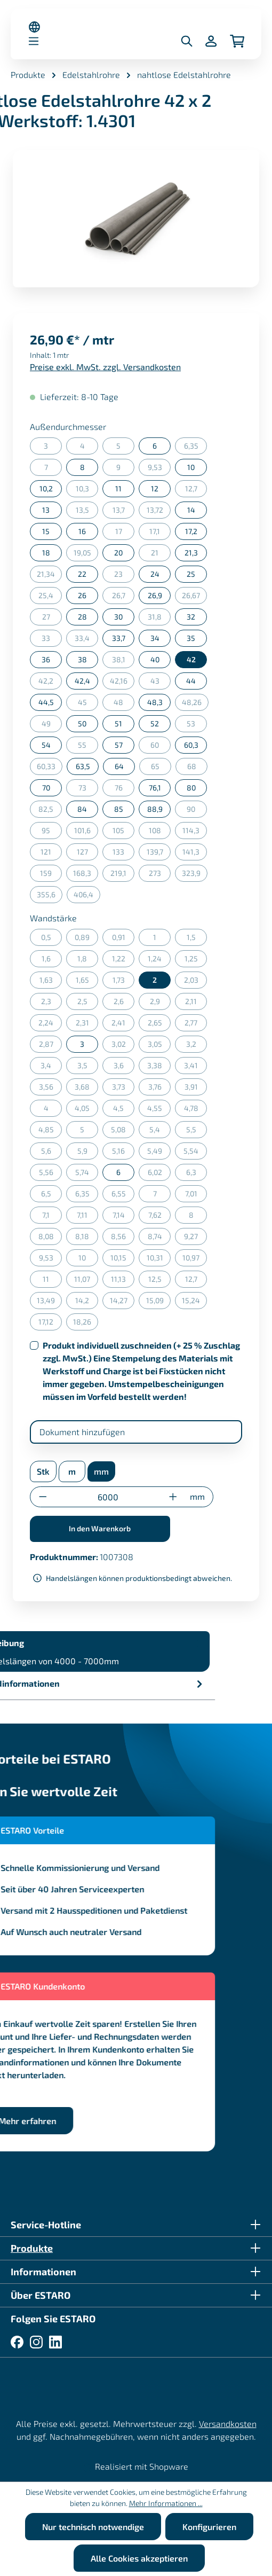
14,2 (86, 1302)
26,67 (194, 597)
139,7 (159, 853)
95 (52, 832)
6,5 (51, 1195)
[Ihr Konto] (211, 41)
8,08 (50, 1238)
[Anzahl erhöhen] (173, 1497)
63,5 (83, 766)
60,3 (191, 744)
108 (160, 832)
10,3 (87, 490)
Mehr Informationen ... (166, 2503)
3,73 (123, 1088)
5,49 (159, 1153)
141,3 (194, 853)
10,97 (194, 1259)
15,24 (194, 1302)
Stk (43, 1471)
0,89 (86, 939)
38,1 (123, 661)
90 (197, 811)
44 (191, 680)
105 (123, 832)
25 (191, 573)
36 (46, 659)
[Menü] (33, 41)
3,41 (195, 1067)
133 (123, 853)
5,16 (123, 1153)
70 (46, 787)
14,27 (122, 1302)
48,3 (155, 702)
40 (154, 659)
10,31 (159, 1259)
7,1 (52, 1217)
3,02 (123, 1046)
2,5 (88, 1003)
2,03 (195, 982)
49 (52, 725)
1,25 (196, 960)
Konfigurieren (209, 2527)
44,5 (46, 702)
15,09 (158, 1302)
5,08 (122, 1131)
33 (52, 640)
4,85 (50, 1131)
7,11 (87, 1217)
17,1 (160, 533)
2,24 (50, 1024)
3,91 (196, 1088)
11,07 (86, 1281)
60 (160, 747)
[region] (136, 218)
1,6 (52, 960)
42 (191, 659)
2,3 (51, 1003)
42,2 (50, 683)
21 (161, 554)
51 (118, 723)
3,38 (159, 1067)
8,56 (122, 1238)
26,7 (123, 597)
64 (119, 766)
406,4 (87, 896)
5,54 (195, 1153)
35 (191, 638)
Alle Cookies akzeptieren (139, 2558)
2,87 (50, 1046)
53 (197, 725)
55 (88, 747)
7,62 (159, 1217)
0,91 (123, 939)
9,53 (159, 469)
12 (154, 488)
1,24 (159, 960)
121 (51, 853)
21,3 (191, 552)
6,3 (196, 1174)
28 (82, 616)
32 (191, 616)
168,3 (85, 875)
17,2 (191, 531)
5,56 (50, 1174)
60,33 (49, 768)
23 (124, 576)
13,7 (124, 512)
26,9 (155, 595)
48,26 (195, 704)
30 (118, 616)
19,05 (86, 554)
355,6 (49, 896)
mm (101, 1471)
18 (46, 552)
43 (160, 683)
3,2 (196, 1046)
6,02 (159, 1174)
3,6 (124, 1067)
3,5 (88, 1067)
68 (197, 768)
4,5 (123, 1110)
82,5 (50, 811)
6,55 (123, 1195)
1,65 (87, 982)
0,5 (51, 939)
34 (154, 638)
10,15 (122, 1259)
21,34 (49, 576)
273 (160, 875)
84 (82, 808)
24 (154, 573)
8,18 (86, 1238)
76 (125, 789)
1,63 (50, 982)
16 (82, 531)
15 (46, 531)
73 (88, 789)
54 (46, 744)
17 (125, 533)
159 (51, 875)
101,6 (86, 832)
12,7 (196, 490)
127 (88, 853)
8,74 (159, 1238)
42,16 (122, 683)
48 (124, 704)
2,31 (87, 1024)
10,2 (46, 488)
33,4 (86, 640)
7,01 (196, 1195)
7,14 (124, 1217)
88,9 (155, 808)
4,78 (195, 1110)
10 (191, 467)
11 (118, 488)
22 (82, 573)
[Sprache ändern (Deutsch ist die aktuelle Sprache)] (34, 27)
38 (82, 659)
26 (82, 595)
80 (191, 787)
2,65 (159, 1024)
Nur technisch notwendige (93, 2527)
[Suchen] (186, 41)
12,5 (159, 1281)
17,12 (50, 1323)
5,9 (88, 1153)
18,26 (85, 1323)
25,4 (50, 597)
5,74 (86, 1174)
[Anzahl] (108, 1497)
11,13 (122, 1281)
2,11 (196, 1003)
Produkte (32, 2248)
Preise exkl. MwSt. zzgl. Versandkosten (105, 367)
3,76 (159, 1088)
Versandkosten (228, 2423)
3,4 (51, 1067)
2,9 (160, 1003)
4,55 (159, 1110)
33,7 (118, 638)
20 (118, 552)
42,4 (82, 680)
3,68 (86, 1088)
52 (154, 723)
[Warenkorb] (237, 41)
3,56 (50, 1088)
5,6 (51, 1153)
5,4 (160, 1131)
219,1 (122, 875)
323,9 (194, 875)
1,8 (87, 960)
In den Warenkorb (100, 1528)
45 (88, 704)
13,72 (159, 512)
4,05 (86, 1110)
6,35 (195, 448)
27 (52, 618)
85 (118, 808)
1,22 (123, 960)
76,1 (155, 787)
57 (119, 744)
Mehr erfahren (53, 2121)
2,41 (122, 1024)
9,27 (195, 1238)
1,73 (124, 982)
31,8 (159, 618)
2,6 (124, 1003)
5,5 (196, 1131)
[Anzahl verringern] (43, 1497)
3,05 (159, 1046)
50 (82, 723)
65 (161, 768)
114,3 (194, 832)
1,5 (197, 939)
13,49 (49, 1302)
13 (46, 509)
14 (191, 509)
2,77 (196, 1024)
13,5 (87, 512)
